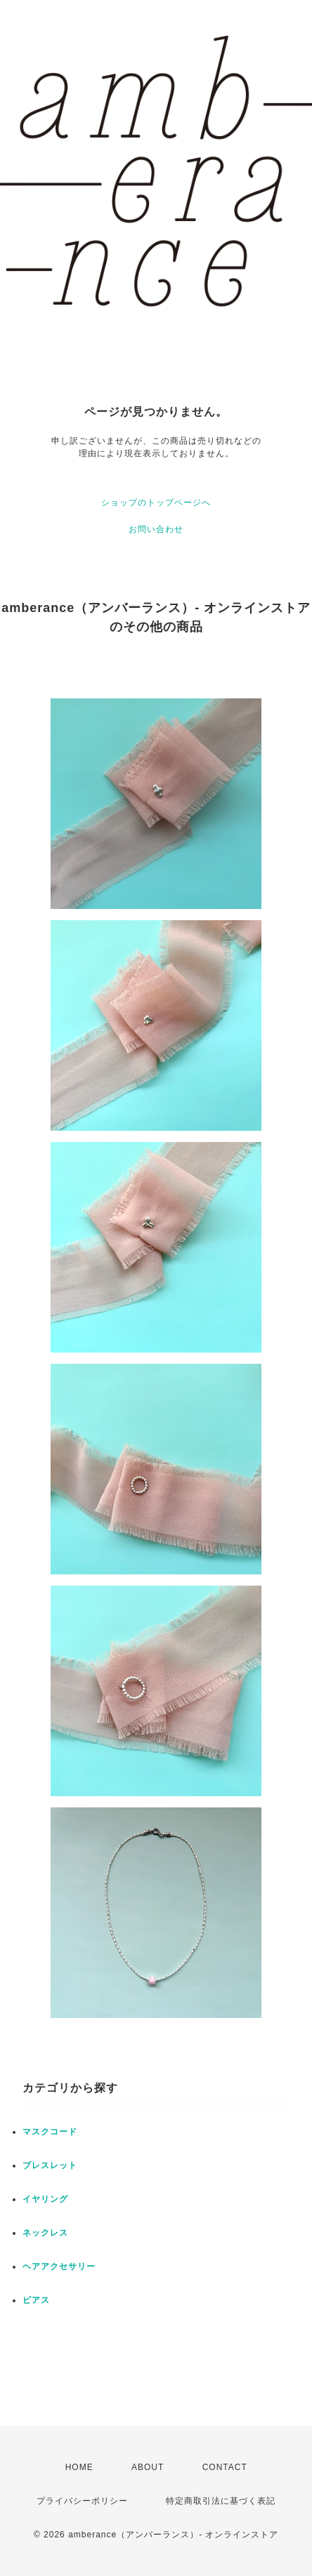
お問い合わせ (156, 529)
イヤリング (45, 2199)
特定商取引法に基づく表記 (220, 2501)
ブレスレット (49, 2165)
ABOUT (147, 2467)
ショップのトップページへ (156, 502)
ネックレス (45, 2233)
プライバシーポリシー (82, 2501)
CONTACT (224, 2467)
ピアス (36, 2300)
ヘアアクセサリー (59, 2266)
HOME (79, 2467)
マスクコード (49, 2132)
